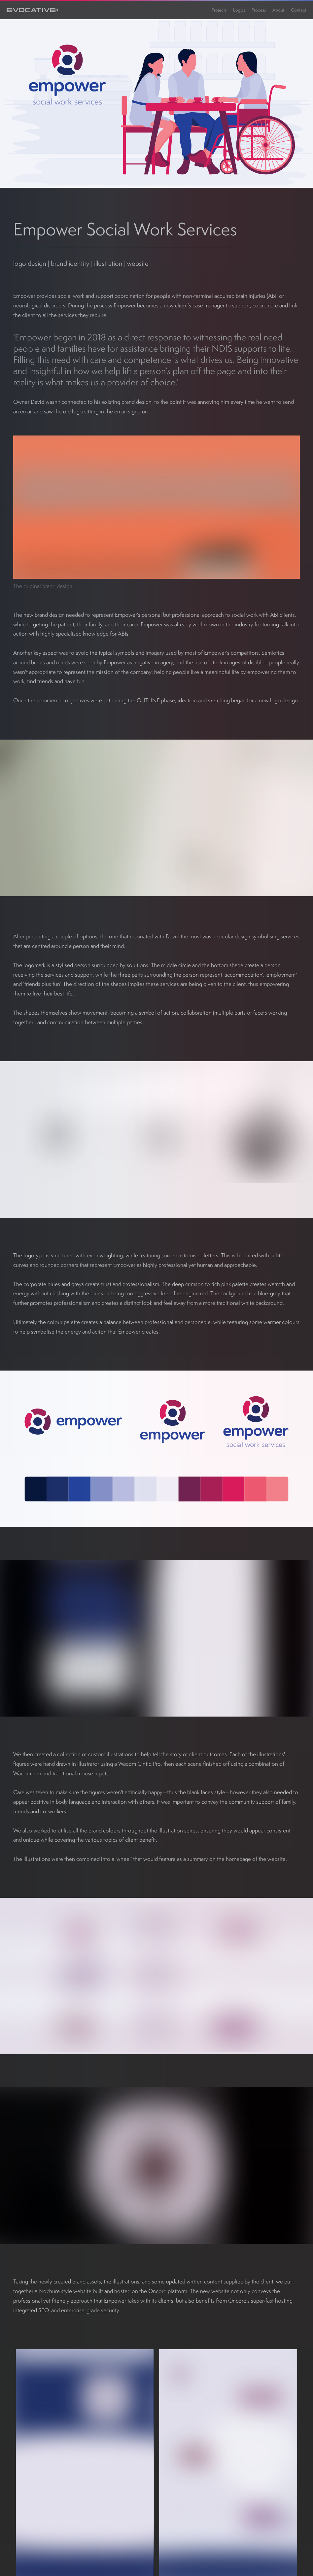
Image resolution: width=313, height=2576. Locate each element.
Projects (219, 10)
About (278, 10)
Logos (239, 10)
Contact (298, 10)
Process (259, 10)
